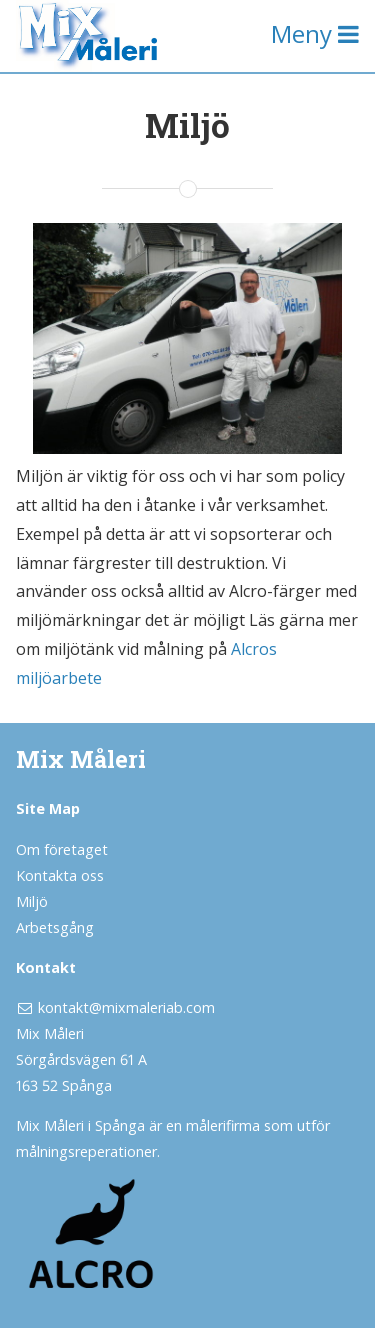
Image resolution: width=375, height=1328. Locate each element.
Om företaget (62, 849)
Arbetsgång (55, 927)
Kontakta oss (60, 875)
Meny (315, 33)
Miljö (32, 901)
